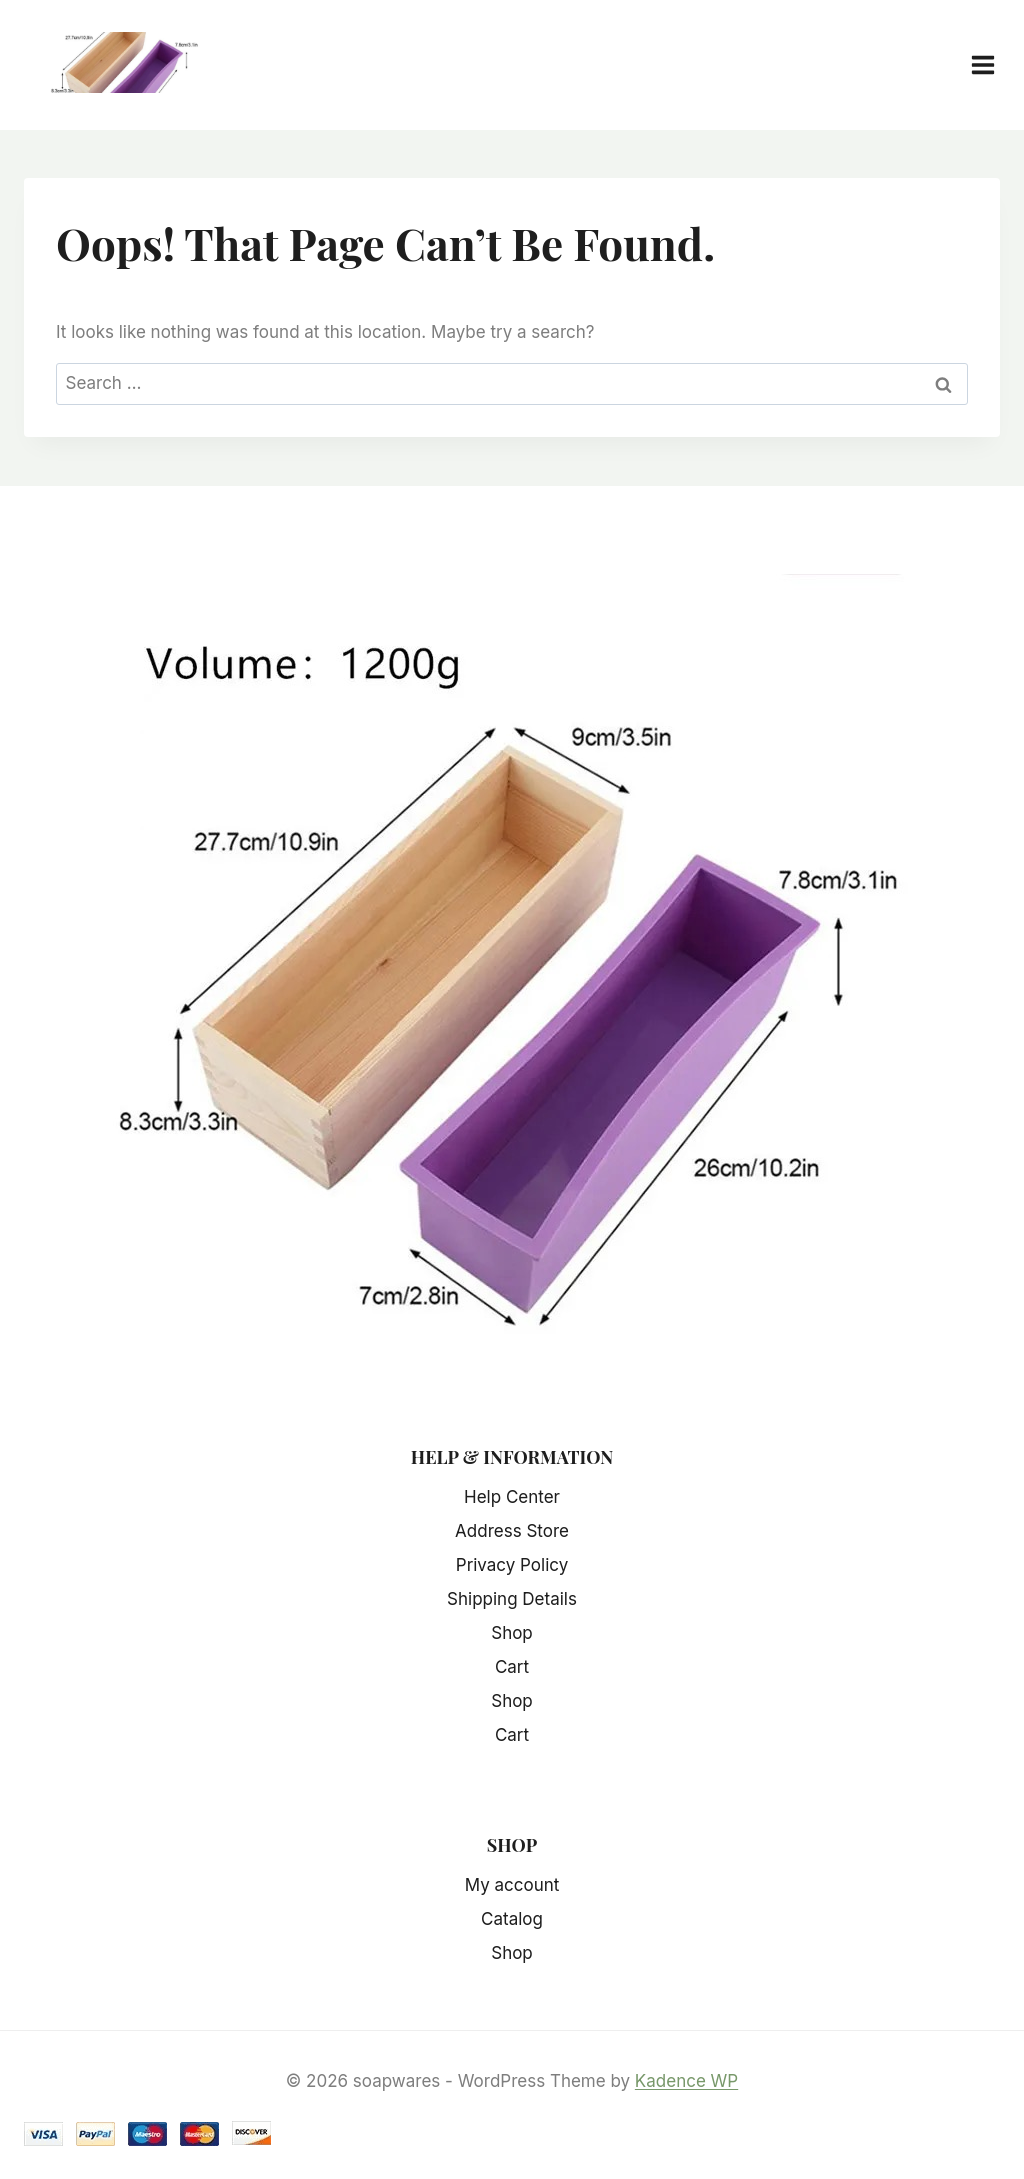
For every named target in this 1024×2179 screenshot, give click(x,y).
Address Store (512, 1531)
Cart (512, 1667)
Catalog (512, 1919)
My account (512, 1885)
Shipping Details (512, 1599)
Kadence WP (686, 2081)
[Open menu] (993, 64)
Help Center (512, 1497)
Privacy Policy (512, 1565)
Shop (512, 1633)
